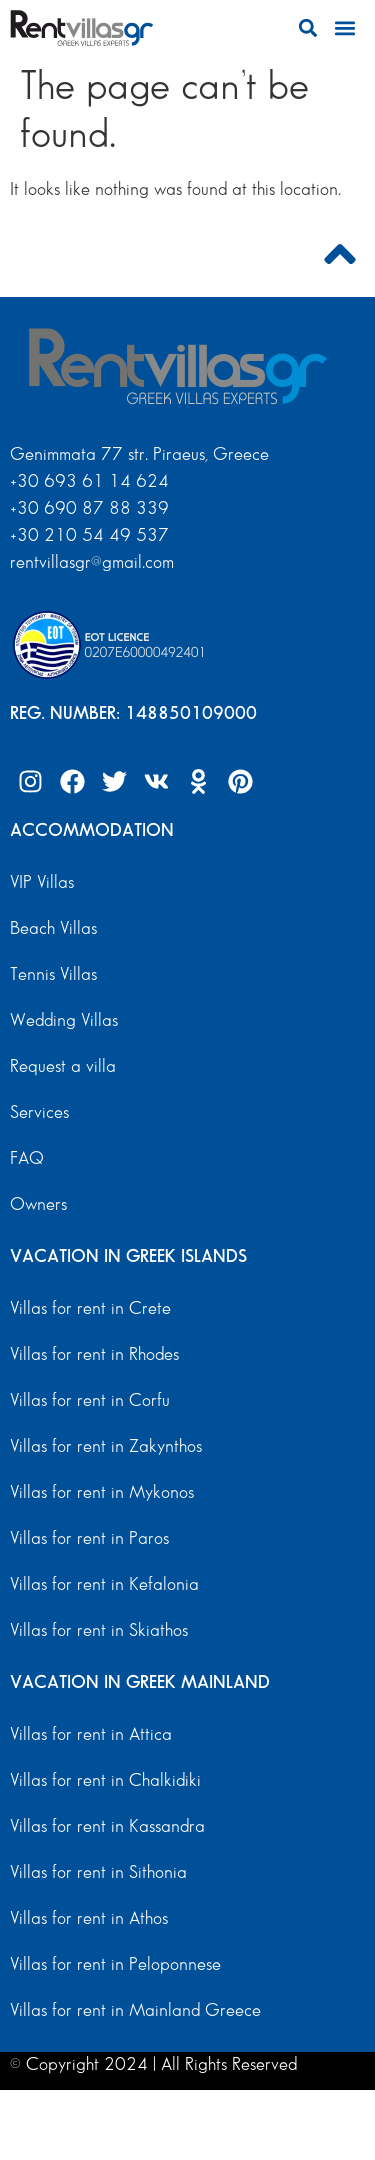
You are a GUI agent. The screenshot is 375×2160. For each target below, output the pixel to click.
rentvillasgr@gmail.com (94, 562)
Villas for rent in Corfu (90, 1400)
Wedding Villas (64, 1020)
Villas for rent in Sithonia (98, 1872)
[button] (307, 28)
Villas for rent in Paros (89, 1538)
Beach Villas (53, 928)
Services (39, 1112)
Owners (38, 1204)
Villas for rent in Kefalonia (104, 1584)
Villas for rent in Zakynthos (106, 1446)
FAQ (27, 1158)
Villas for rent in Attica (91, 1734)
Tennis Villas (53, 974)
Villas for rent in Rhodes (94, 1354)
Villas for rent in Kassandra (107, 1826)
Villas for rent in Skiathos (99, 1630)
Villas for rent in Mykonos (102, 1492)
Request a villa (63, 1066)
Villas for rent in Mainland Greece (135, 2010)
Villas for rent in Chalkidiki (105, 1780)
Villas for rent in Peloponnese (115, 1964)
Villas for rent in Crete (90, 1308)
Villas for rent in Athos (89, 1918)
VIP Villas (42, 882)
